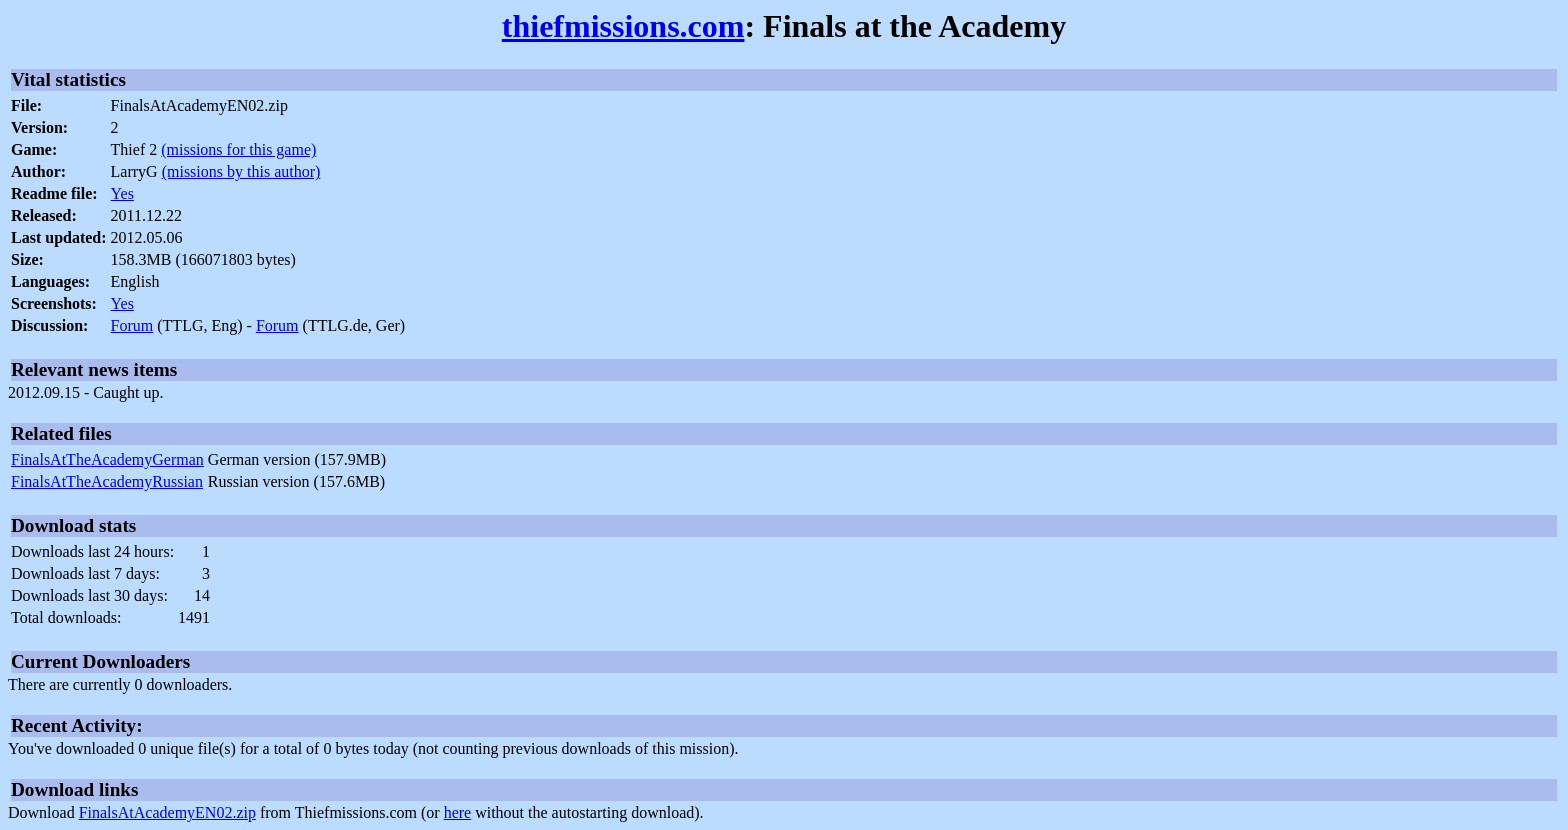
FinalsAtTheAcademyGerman (107, 459)
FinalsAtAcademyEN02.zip (167, 812)
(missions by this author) (241, 171)
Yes (122, 193)
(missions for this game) (238, 149)
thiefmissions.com (623, 26)
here (458, 812)
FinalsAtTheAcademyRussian (107, 481)
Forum (132, 325)
